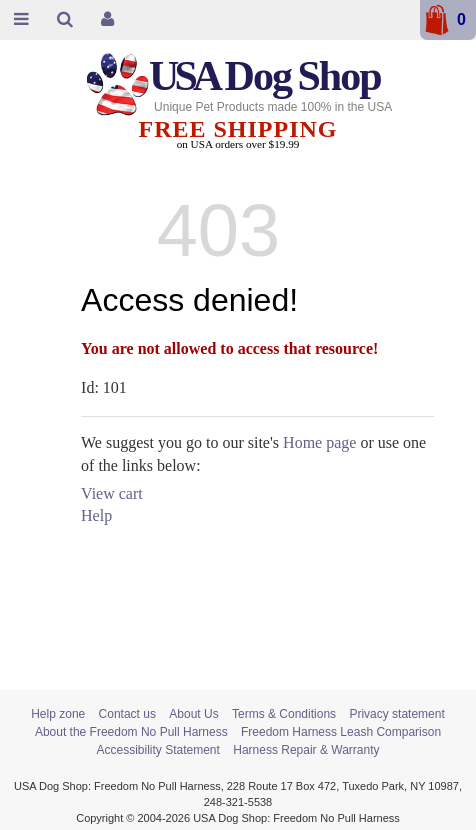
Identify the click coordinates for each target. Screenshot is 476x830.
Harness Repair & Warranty (306, 750)
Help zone (58, 714)
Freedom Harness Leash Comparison (341, 732)
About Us (193, 714)
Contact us (127, 714)
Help (96, 515)
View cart (112, 493)
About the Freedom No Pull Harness (131, 732)
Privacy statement (396, 714)
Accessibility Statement (157, 750)
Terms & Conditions (284, 714)
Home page (319, 442)
